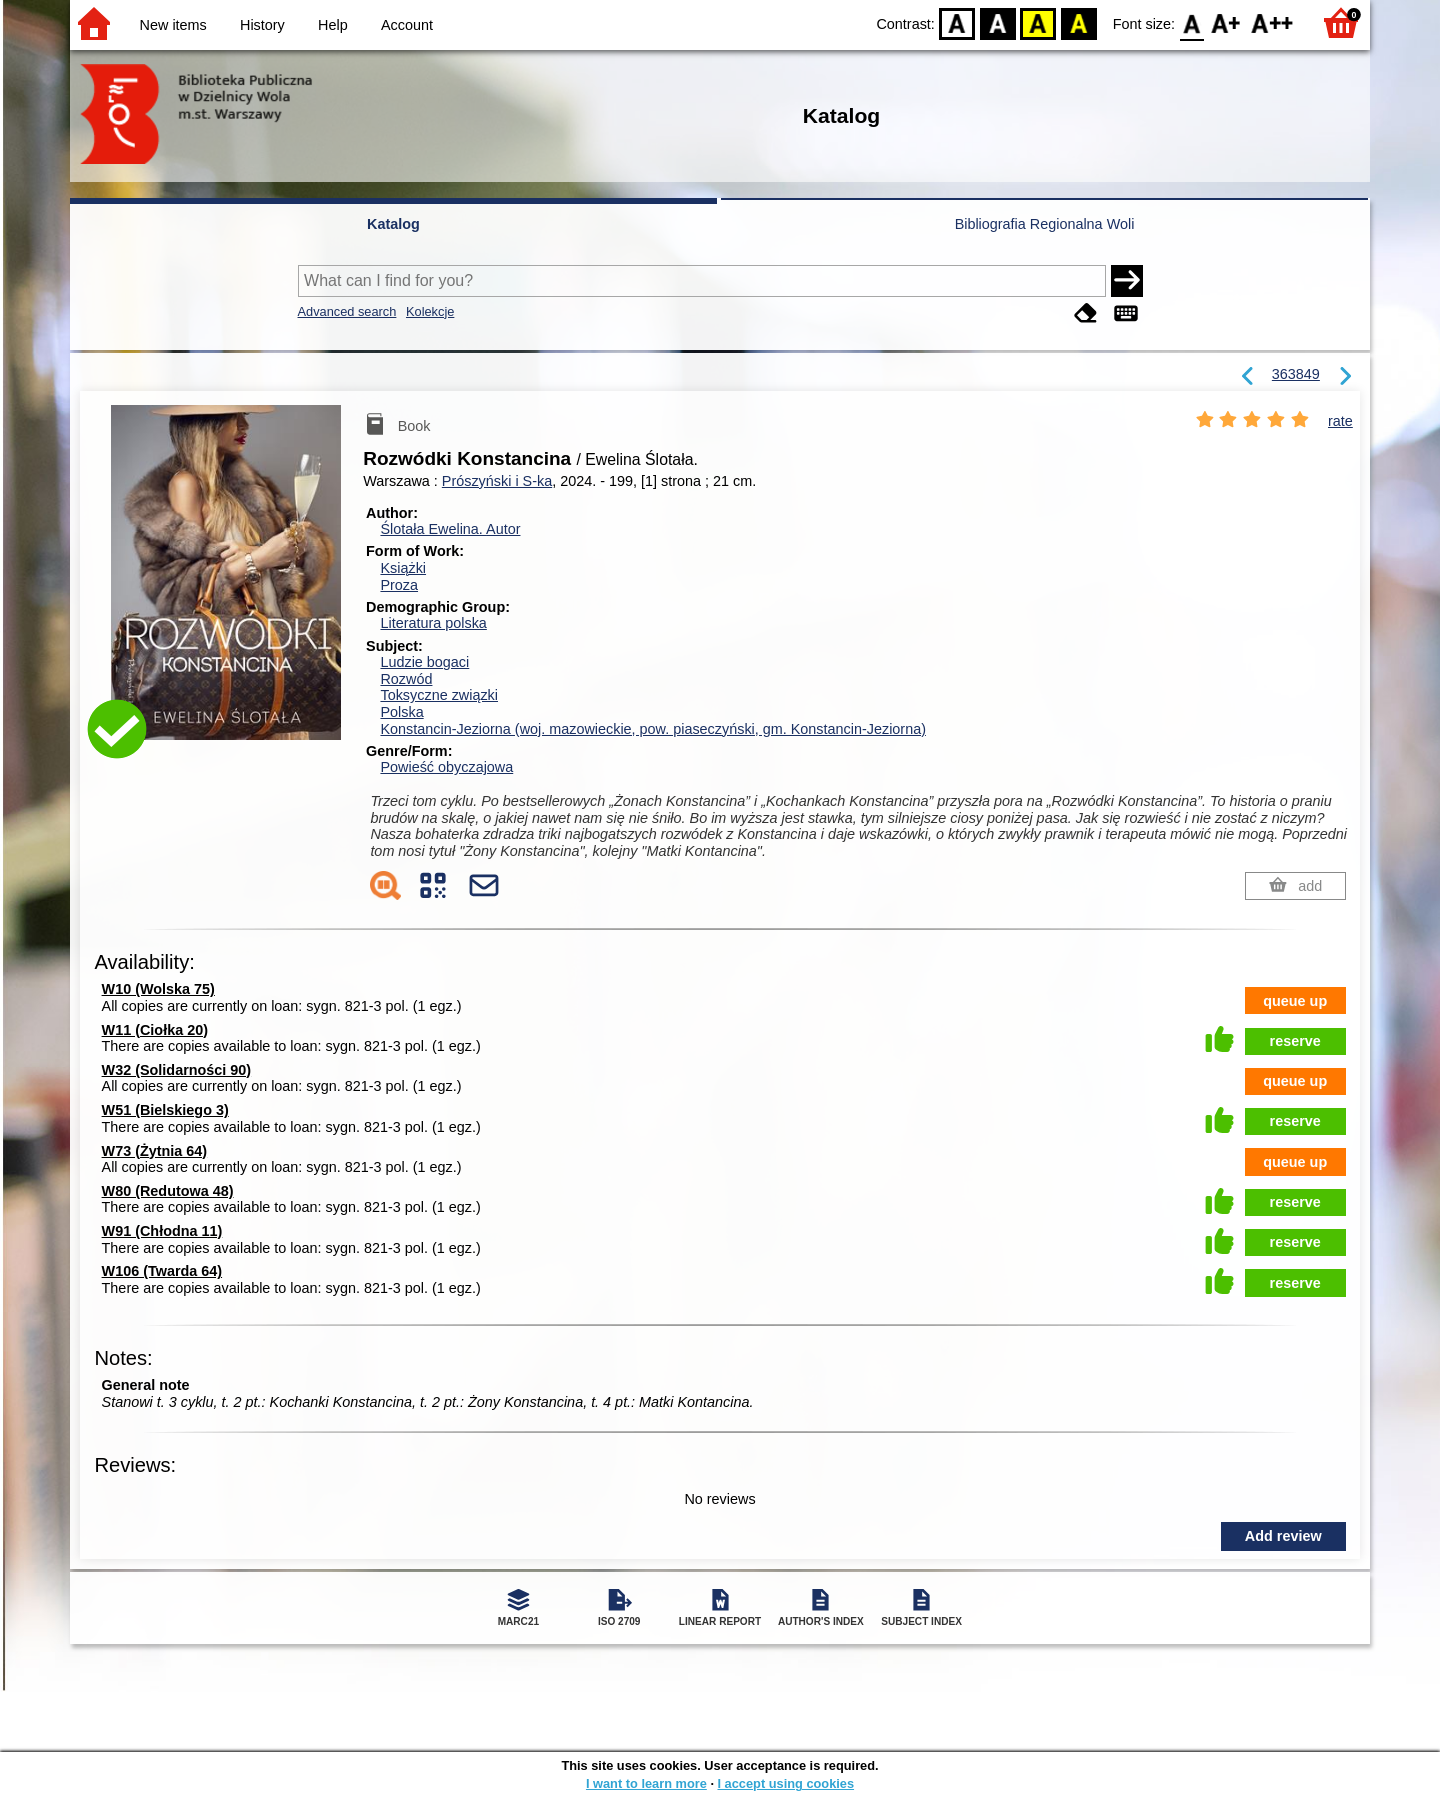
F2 (1272, 22)
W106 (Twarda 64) (162, 1271)
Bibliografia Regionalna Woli (1045, 224)
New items (173, 25)
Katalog (393, 224)
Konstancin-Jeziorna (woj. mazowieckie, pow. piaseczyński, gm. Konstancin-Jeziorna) (652, 729)
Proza (399, 585)
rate (1340, 421)
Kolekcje (430, 311)
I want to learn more (646, 1783)
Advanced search (347, 311)
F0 (1191, 22)
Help (333, 25)
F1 (1226, 22)
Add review (1283, 1536)
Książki (403, 568)
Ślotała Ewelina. (450, 529)
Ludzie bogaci (424, 662)
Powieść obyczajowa (446, 767)
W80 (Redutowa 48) (168, 1191)
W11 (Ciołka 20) (155, 1030)
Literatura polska (433, 623)
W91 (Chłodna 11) (162, 1231)
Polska (401, 712)
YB (1038, 22)
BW (998, 22)
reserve (1295, 1041)
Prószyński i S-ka (497, 481)
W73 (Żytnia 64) (155, 1151)
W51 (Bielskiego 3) (165, 1110)
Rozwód (406, 679)
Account (407, 25)
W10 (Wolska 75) (158, 989)
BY (1078, 22)
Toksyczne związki (439, 695)
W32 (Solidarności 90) (177, 1070)
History (262, 25)
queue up (1295, 1001)
